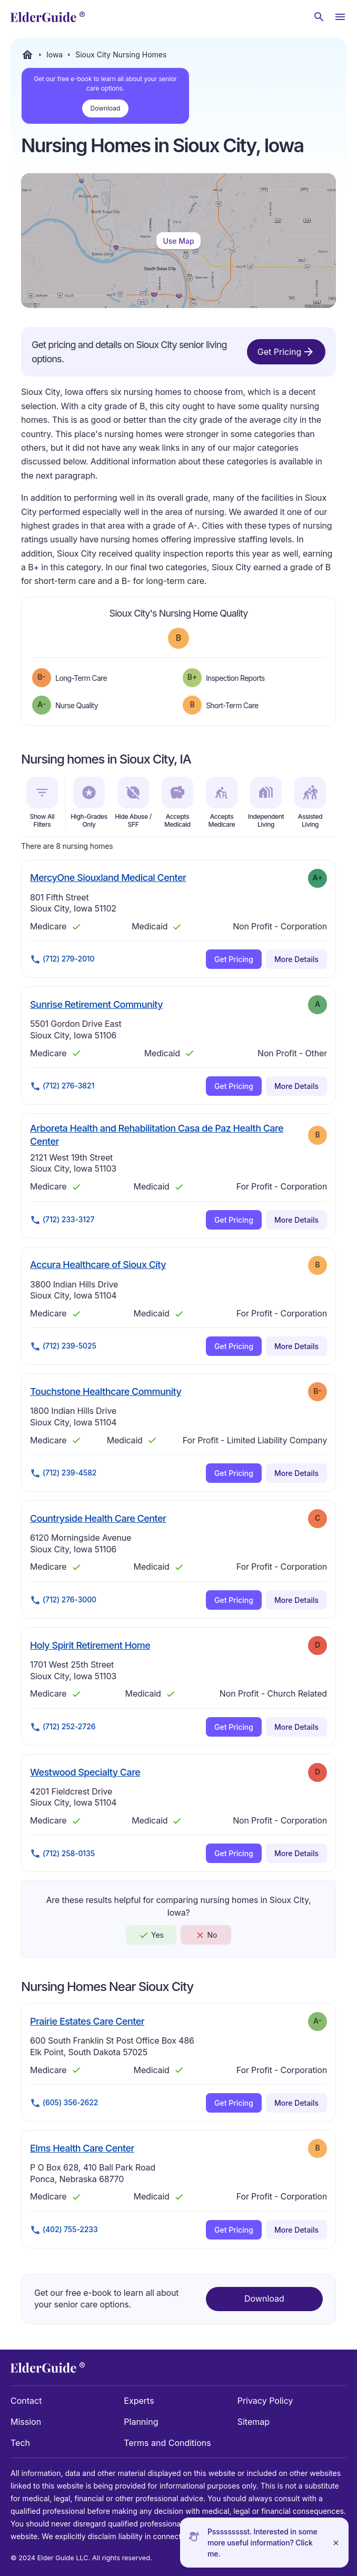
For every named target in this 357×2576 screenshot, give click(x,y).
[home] (48, 17)
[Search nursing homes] (319, 17)
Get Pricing (286, 351)
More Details (296, 959)
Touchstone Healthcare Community (105, 1391)
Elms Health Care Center (82, 2148)
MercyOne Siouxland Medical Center (108, 877)
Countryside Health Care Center (98, 1518)
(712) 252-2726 (62, 1727)
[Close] (336, 2542)
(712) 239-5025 (63, 1346)
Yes (151, 1935)
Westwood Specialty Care (85, 1772)
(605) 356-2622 (64, 2103)
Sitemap (253, 2421)
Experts (139, 2400)
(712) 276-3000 (63, 1600)
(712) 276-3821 (62, 1086)
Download (106, 108)
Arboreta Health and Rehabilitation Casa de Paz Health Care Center (156, 1134)
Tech (20, 2443)
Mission (26, 2421)
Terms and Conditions (167, 2443)
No (206, 1935)
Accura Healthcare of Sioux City (98, 1264)
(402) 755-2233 (64, 2230)
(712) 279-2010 (62, 959)
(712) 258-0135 (62, 1853)
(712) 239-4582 (63, 1473)
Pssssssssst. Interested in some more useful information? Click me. (262, 2542)
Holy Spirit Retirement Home (90, 1645)
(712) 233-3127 (62, 1220)
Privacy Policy (265, 2400)
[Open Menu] (340, 17)
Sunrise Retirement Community (96, 1004)
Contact (26, 2400)
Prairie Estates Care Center (87, 2021)
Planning (141, 2421)
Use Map (178, 240)
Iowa (54, 55)
